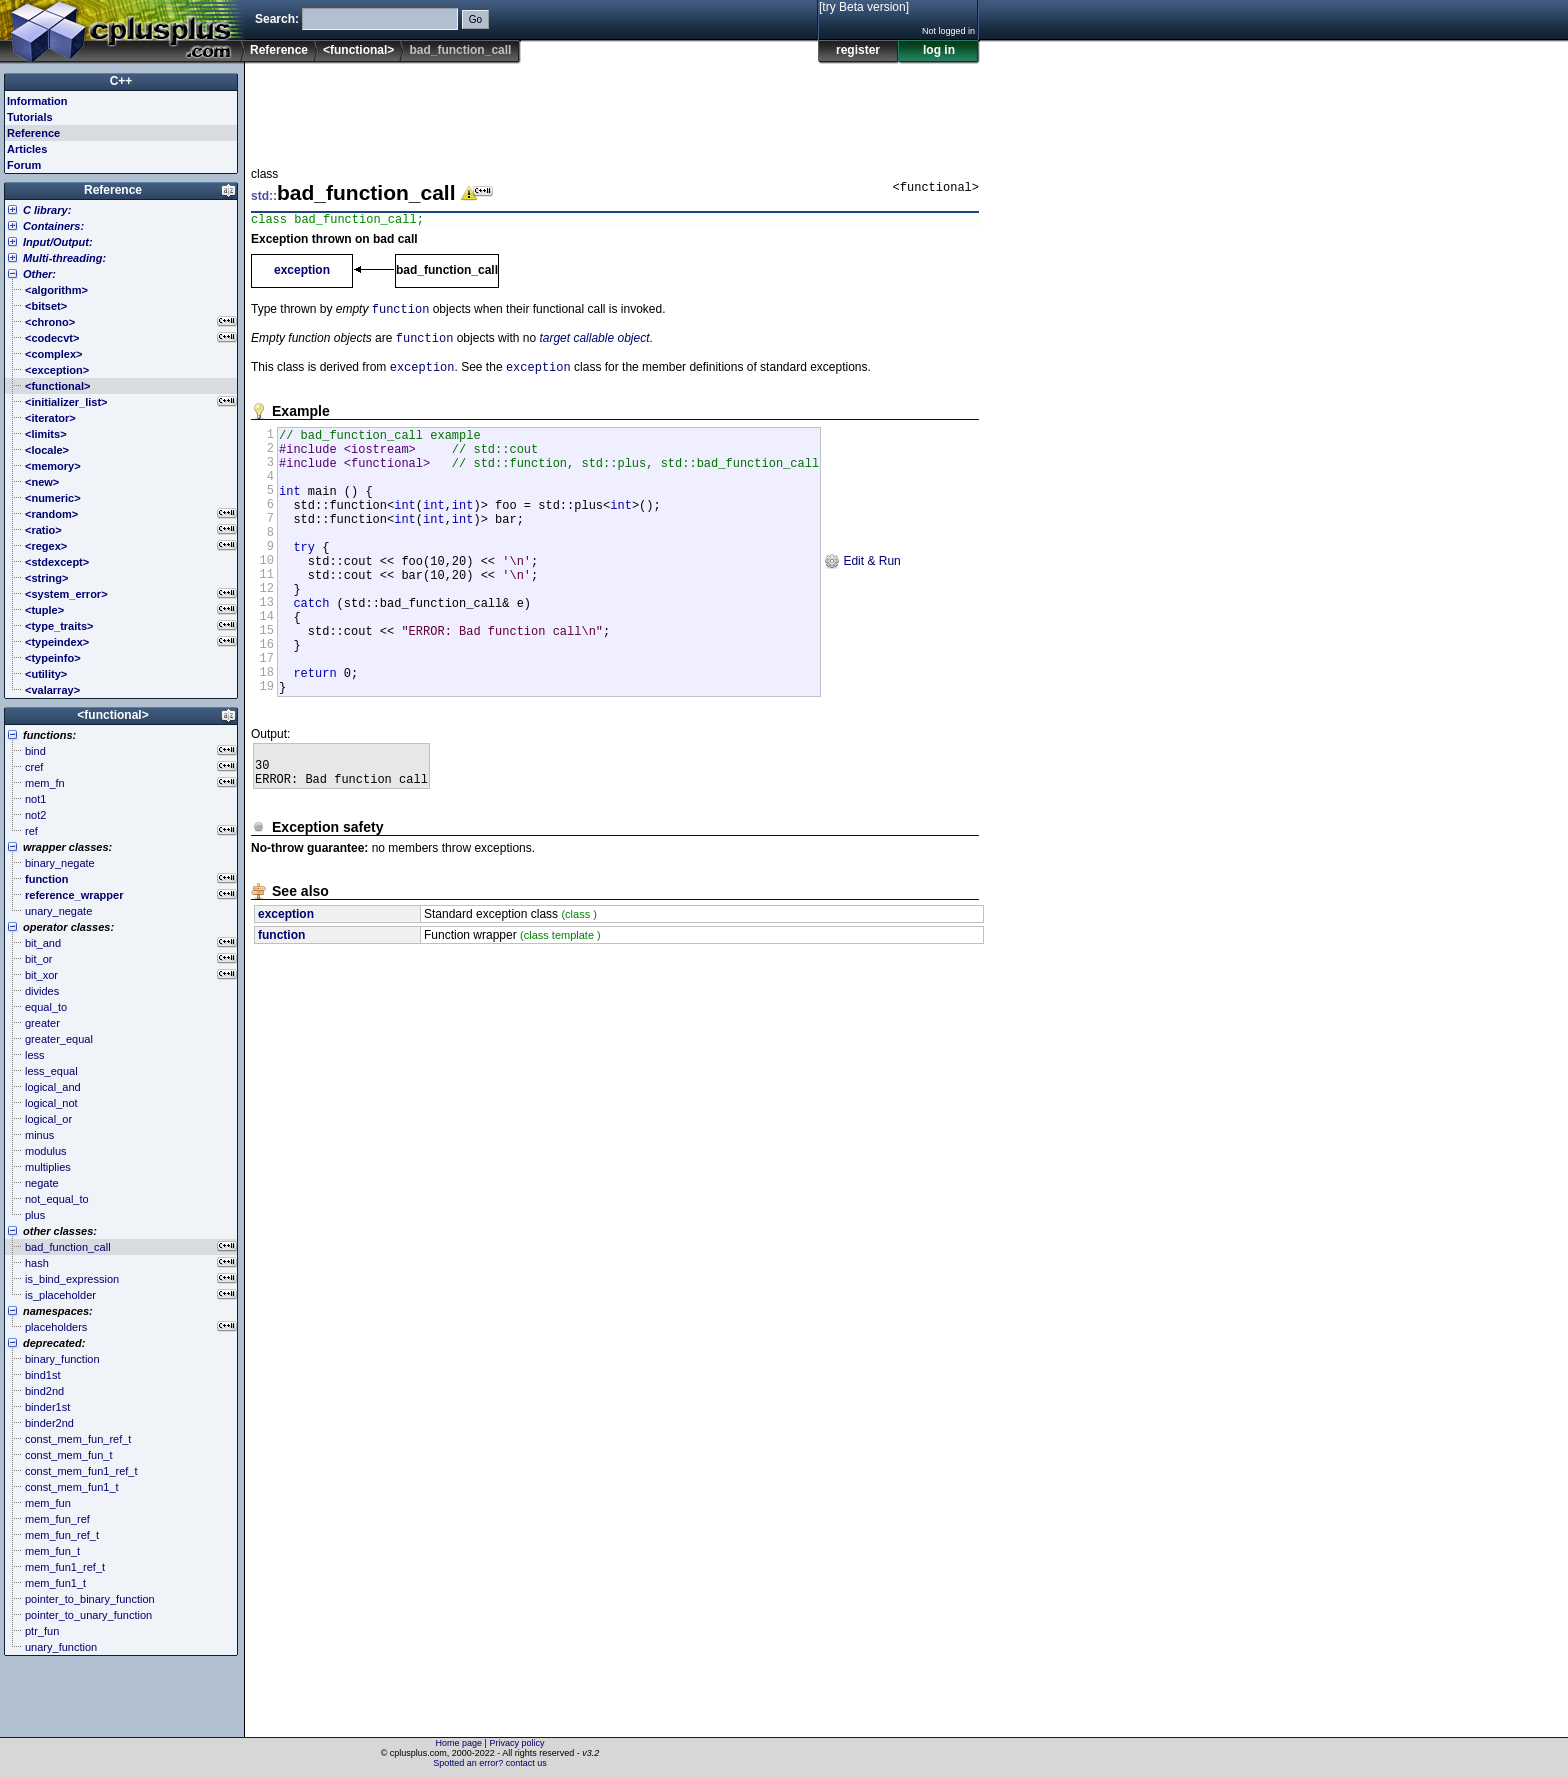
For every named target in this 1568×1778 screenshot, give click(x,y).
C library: (47, 210)
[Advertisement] (615, 109)
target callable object (594, 345)
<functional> (358, 50)
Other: (39, 274)
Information (37, 101)
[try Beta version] (864, 7)
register (858, 50)
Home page (459, 1743)
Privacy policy (516, 1743)
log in (939, 50)
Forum (24, 165)
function (401, 313)
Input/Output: (58, 242)
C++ (121, 81)
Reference (279, 50)
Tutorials (30, 117)
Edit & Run (862, 599)
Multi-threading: (64, 258)
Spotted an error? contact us (490, 1763)
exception (302, 273)
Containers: (53, 226)
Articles (27, 149)
